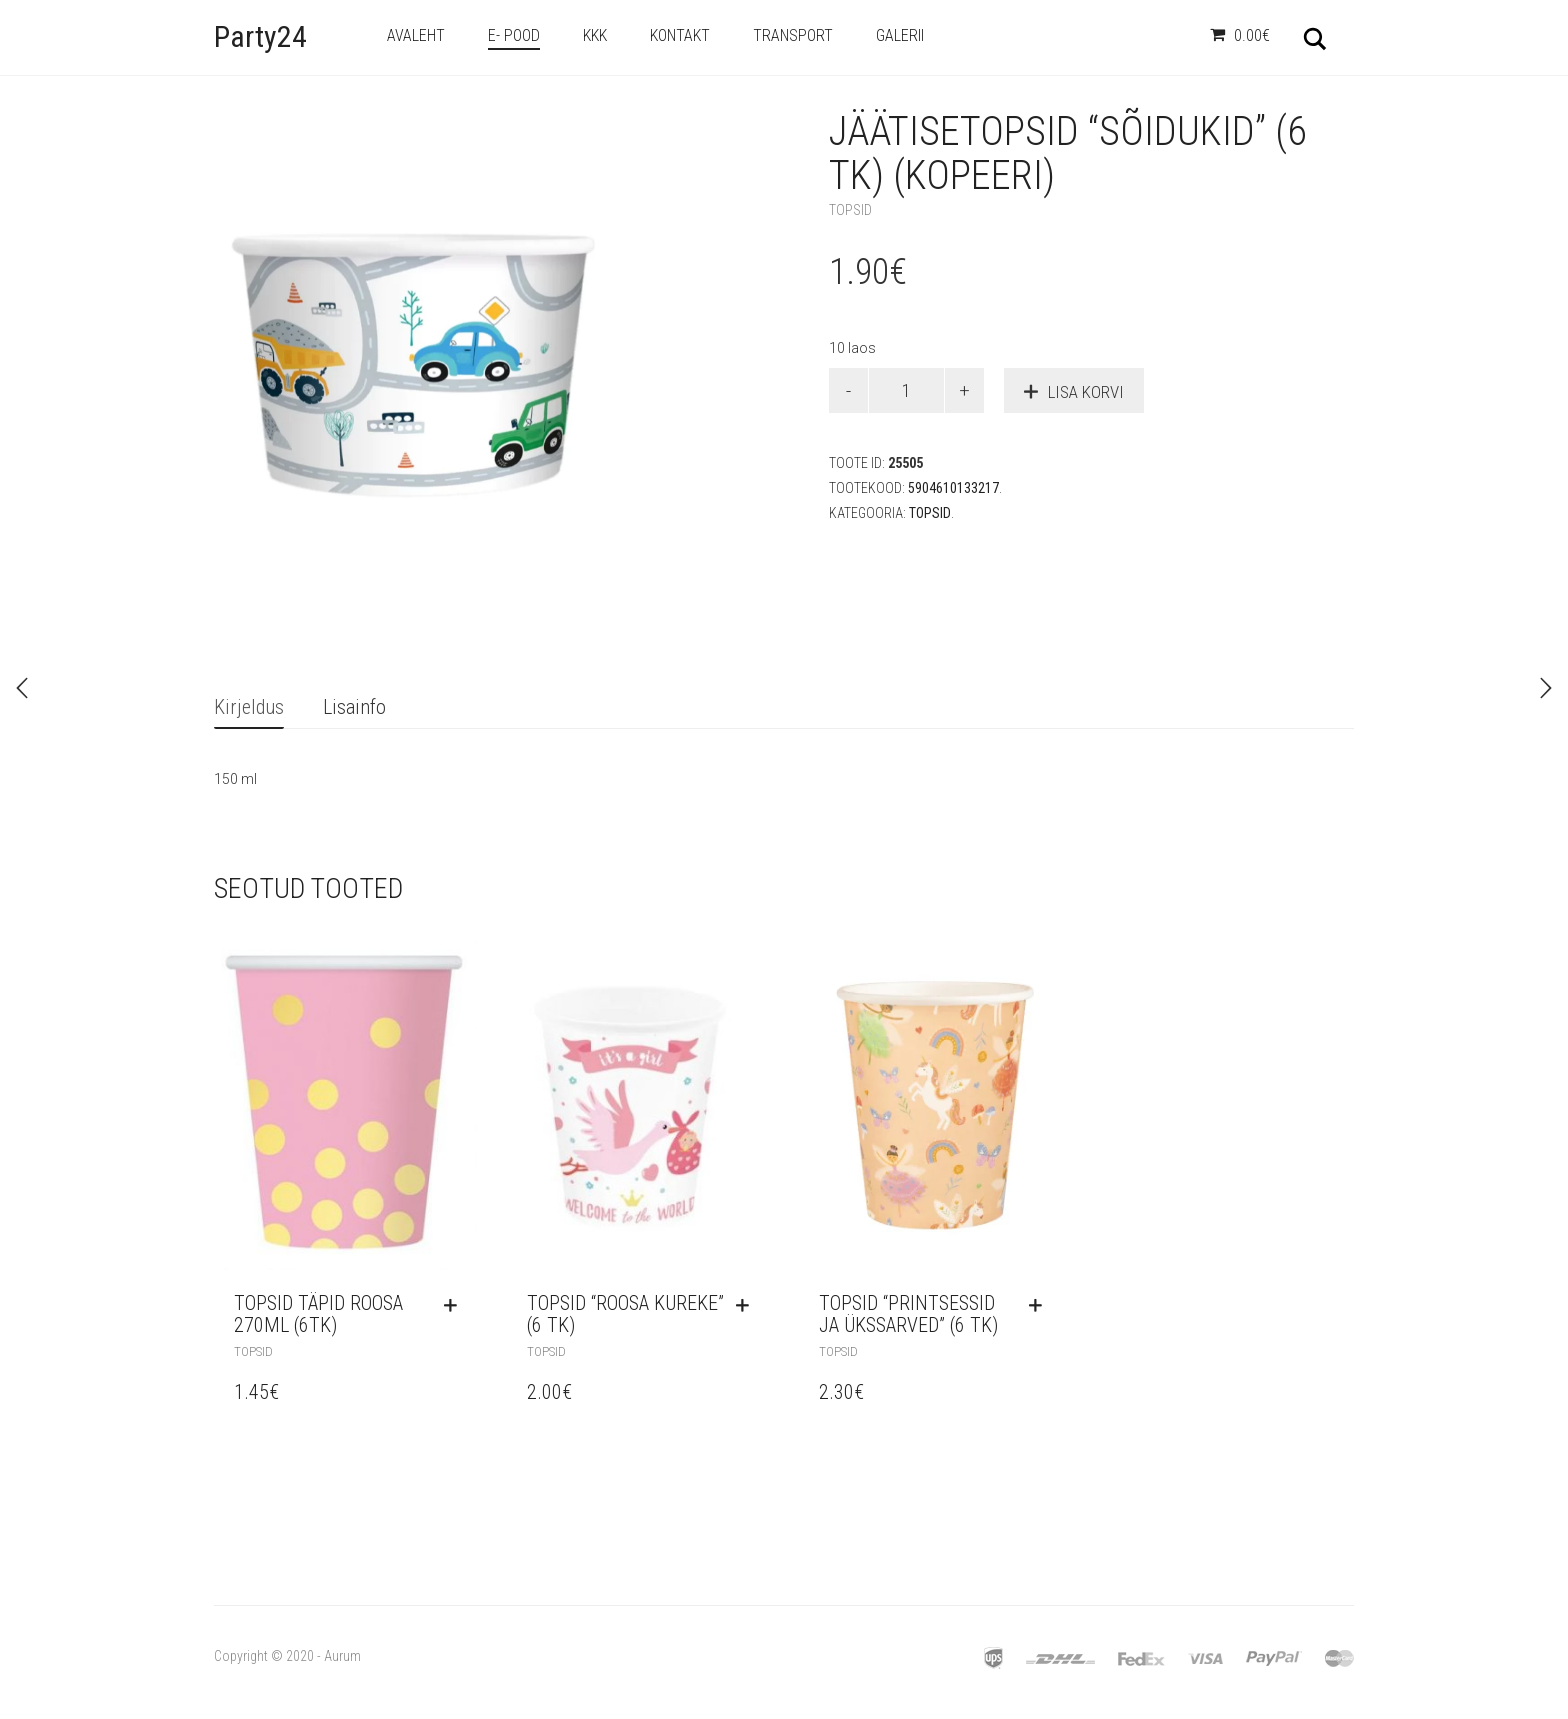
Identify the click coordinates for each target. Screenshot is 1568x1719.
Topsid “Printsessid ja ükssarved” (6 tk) (908, 1314)
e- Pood (514, 35)
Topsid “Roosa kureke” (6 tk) (625, 1314)
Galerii (900, 35)
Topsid (850, 210)
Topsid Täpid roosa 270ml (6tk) (318, 1314)
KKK (595, 35)
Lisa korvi (1086, 392)
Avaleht (416, 35)
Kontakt (680, 35)
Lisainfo (354, 707)
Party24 (260, 36)
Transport (793, 35)
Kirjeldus (249, 707)
